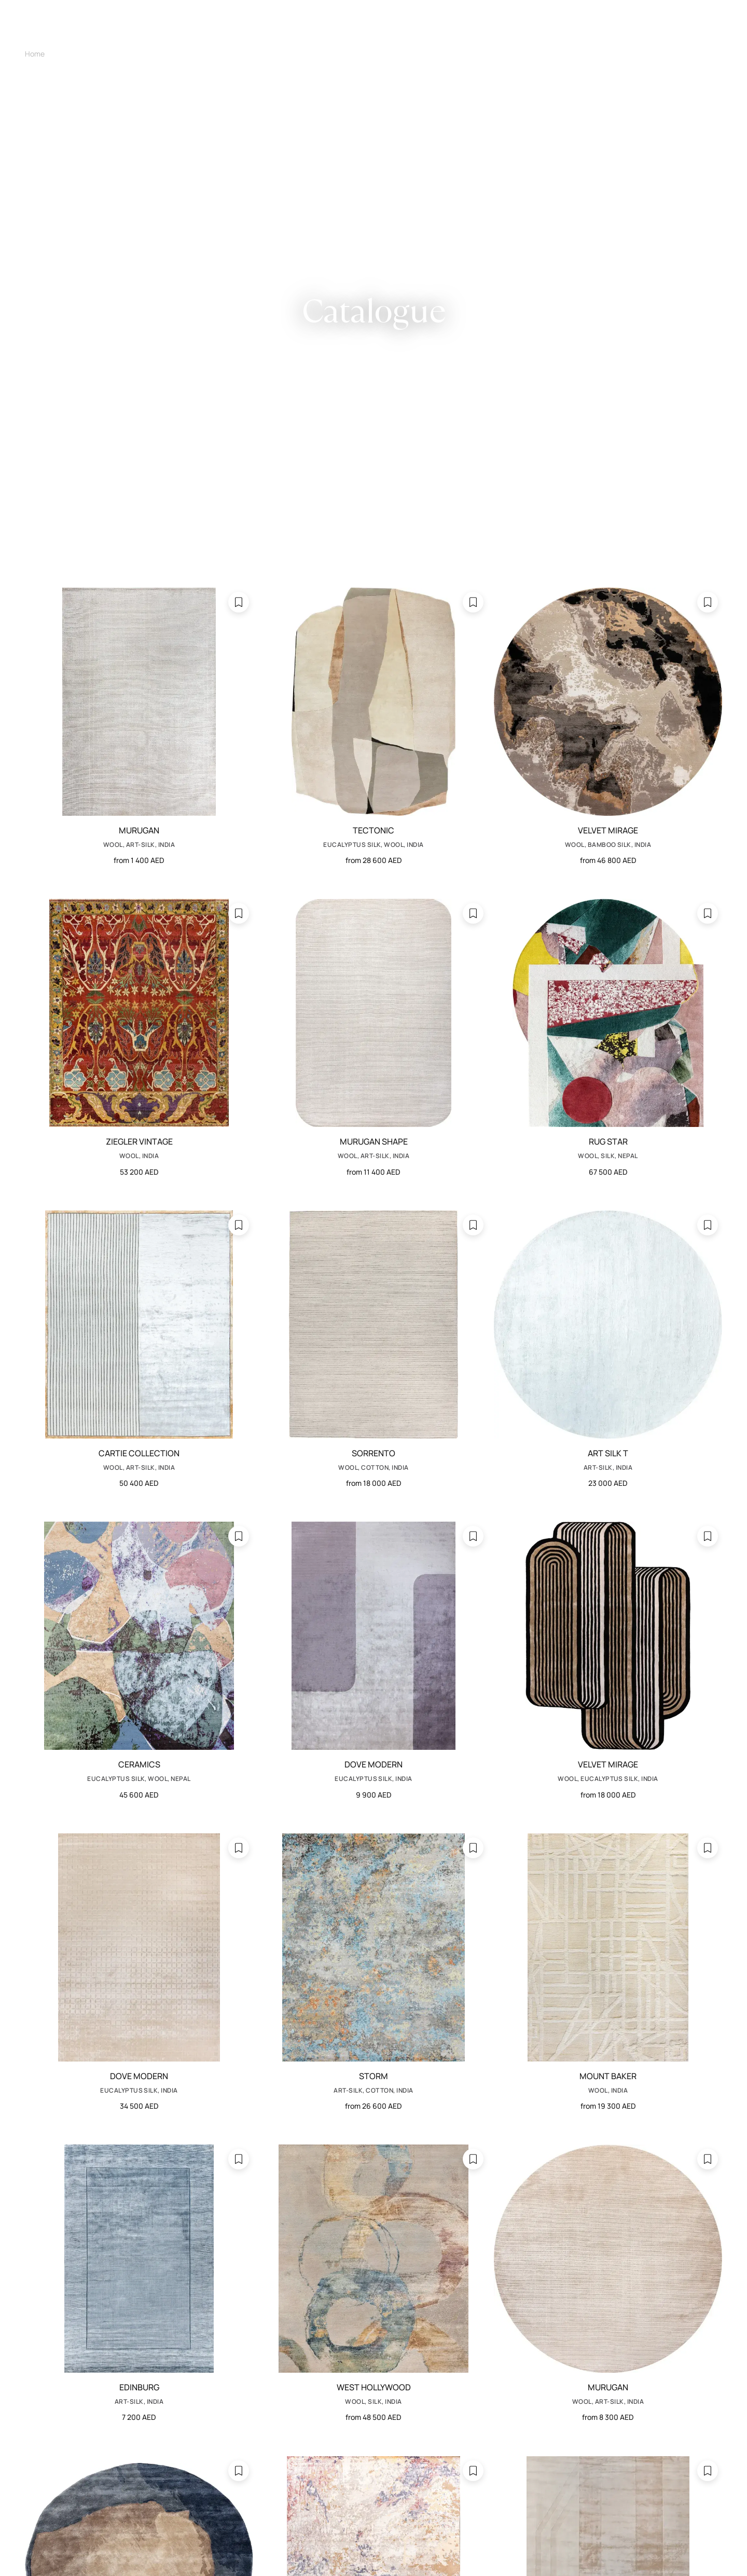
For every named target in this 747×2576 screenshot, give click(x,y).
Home (35, 54)
